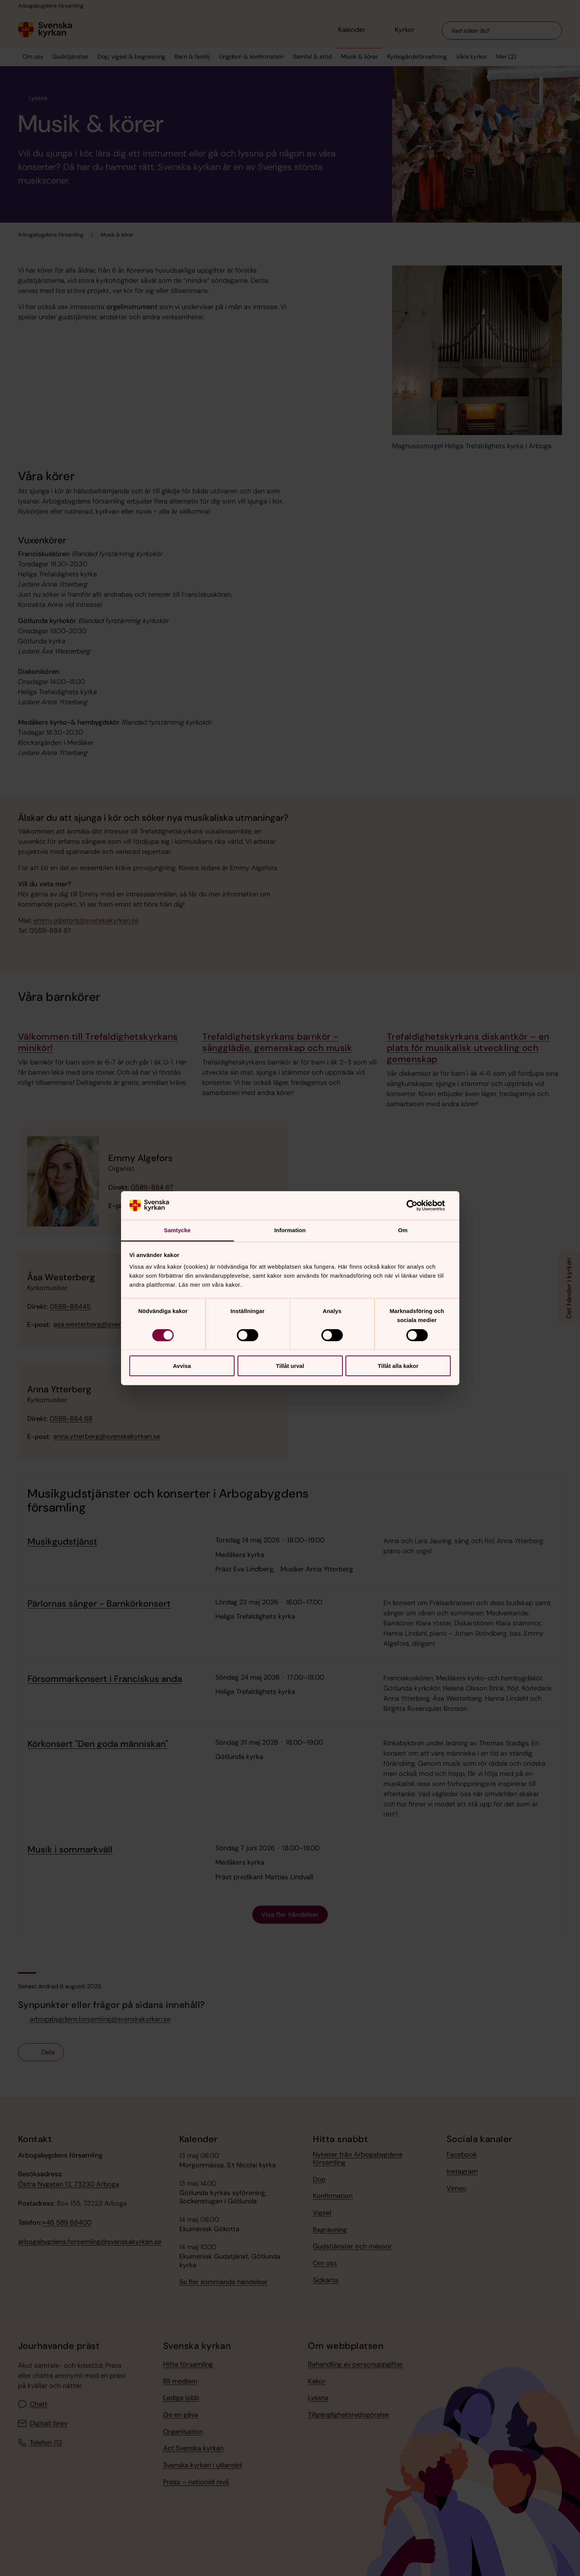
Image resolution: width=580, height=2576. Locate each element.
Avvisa (182, 1366)
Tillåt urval (290, 1366)
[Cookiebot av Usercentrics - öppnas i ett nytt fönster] (418, 1205)
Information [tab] (290, 1230)
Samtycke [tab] (177, 1230)
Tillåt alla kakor (398, 1366)
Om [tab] (402, 1230)
